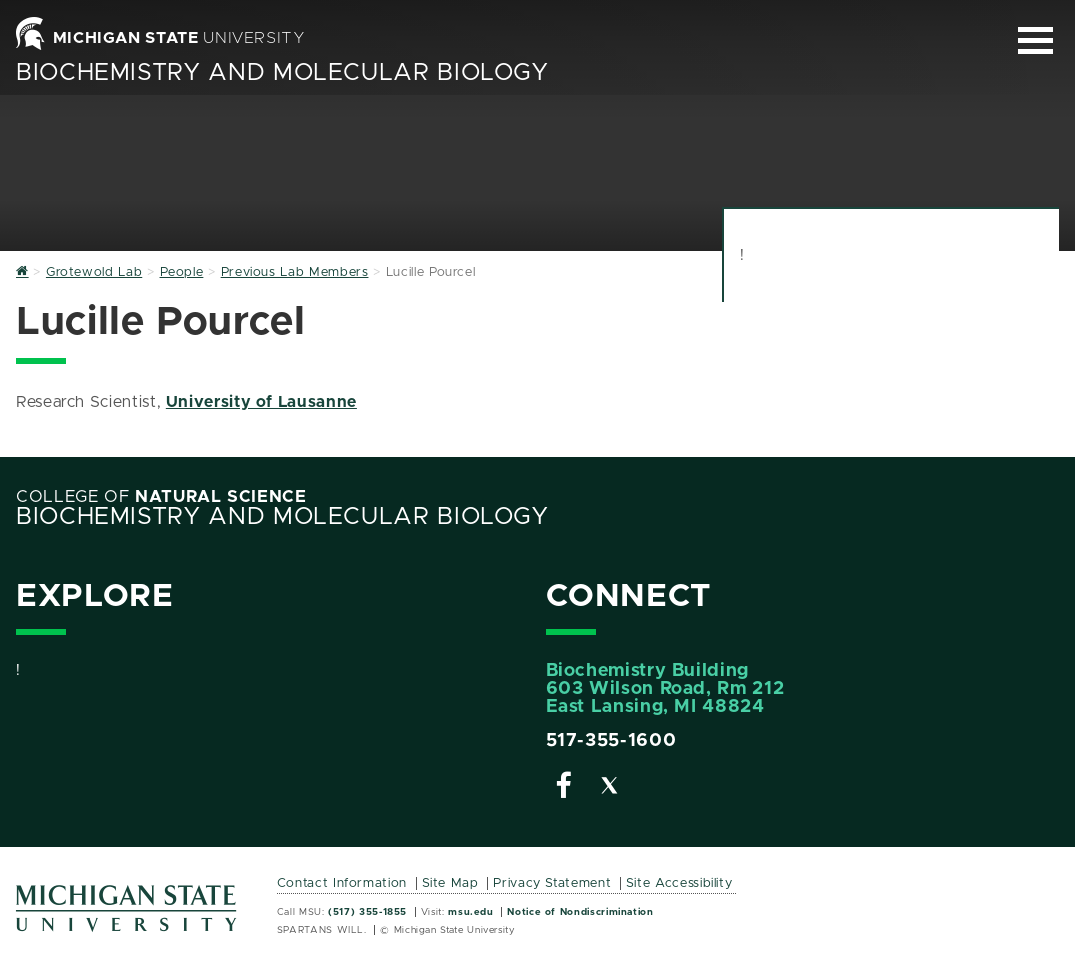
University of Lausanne (261, 402)
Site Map (450, 883)
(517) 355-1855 (367, 912)
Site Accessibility (679, 883)
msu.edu (470, 912)
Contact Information (342, 883)
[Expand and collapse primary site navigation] (1035, 40)
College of (161, 497)
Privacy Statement (552, 883)
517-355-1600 (611, 741)
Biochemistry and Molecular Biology (282, 73)
